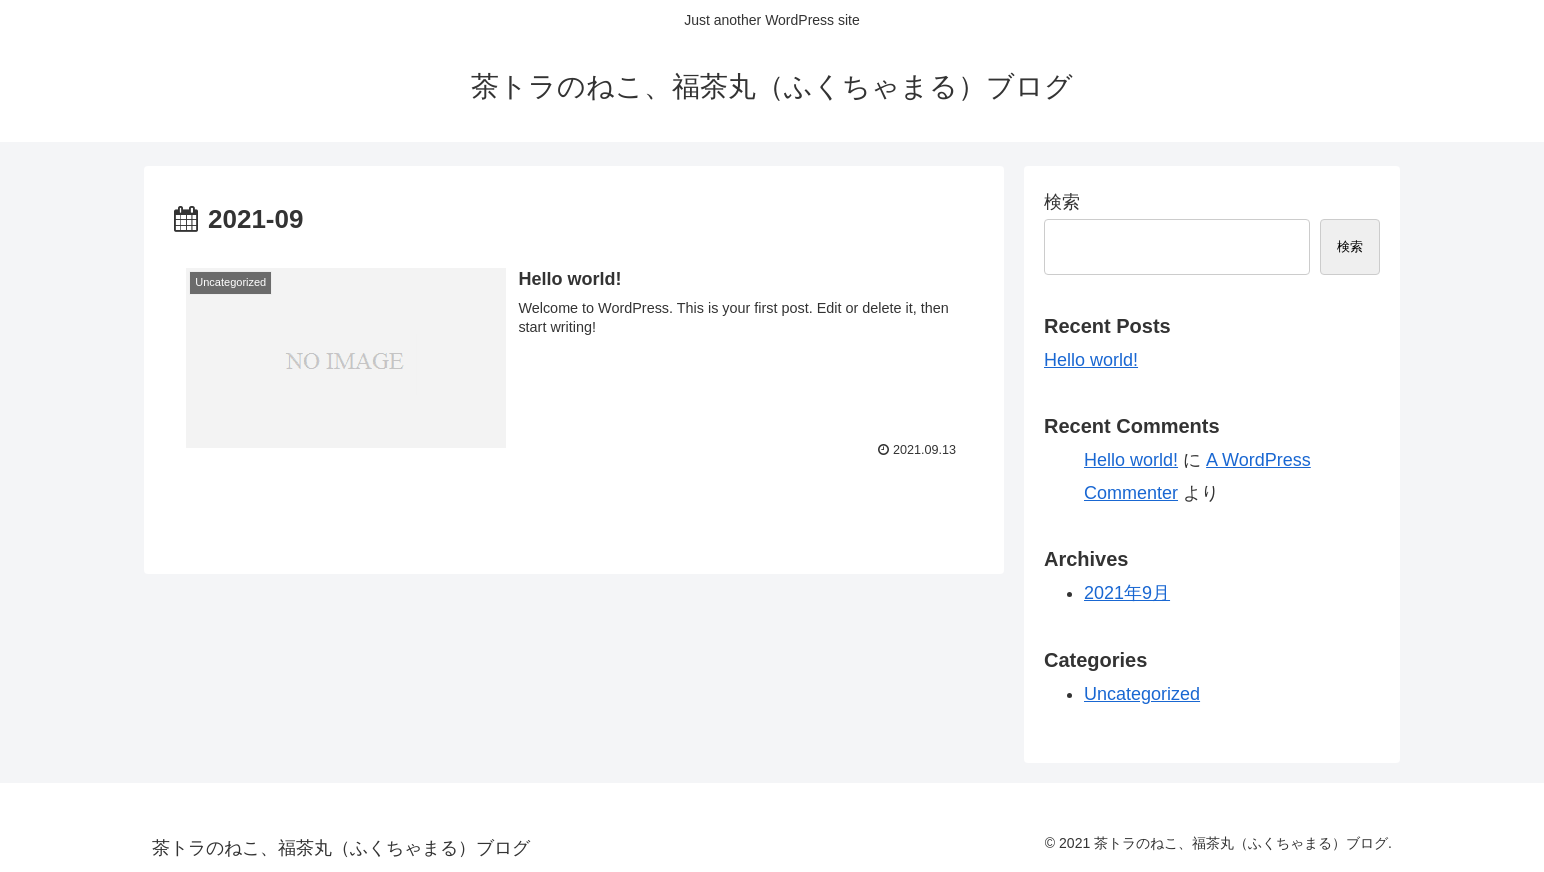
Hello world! (1091, 360)
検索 (1062, 202)
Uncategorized (1142, 694)
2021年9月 (1127, 593)
